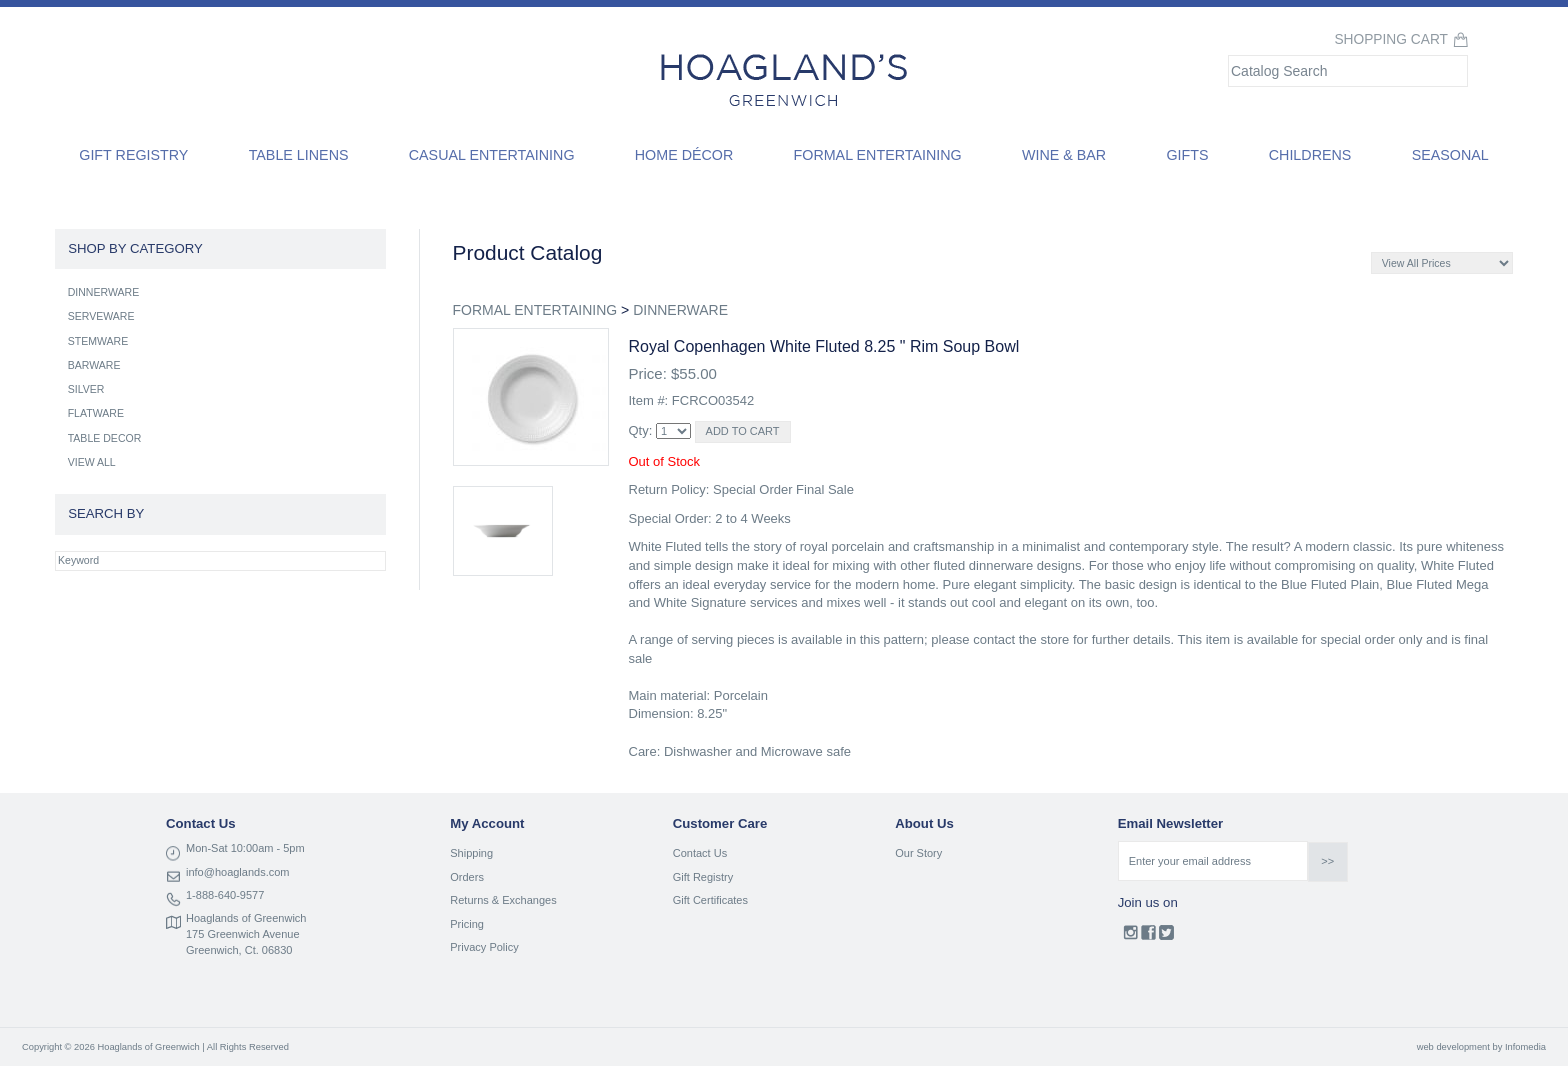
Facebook (1148, 937)
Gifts (1187, 155)
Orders (467, 877)
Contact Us (700, 853)
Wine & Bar (1064, 155)
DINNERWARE (680, 310)
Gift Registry (133, 155)
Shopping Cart (1391, 39)
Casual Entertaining (492, 155)
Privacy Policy (484, 947)
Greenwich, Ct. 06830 (239, 950)
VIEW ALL (92, 462)
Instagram (1130, 937)
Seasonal (1450, 155)
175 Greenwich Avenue (243, 934)
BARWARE (94, 365)
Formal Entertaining (878, 155)
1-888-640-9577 (225, 895)
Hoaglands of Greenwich (246, 918)
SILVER (86, 389)
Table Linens (299, 155)
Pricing (467, 924)
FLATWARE (96, 413)
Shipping (471, 853)
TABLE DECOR (105, 438)
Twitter (1166, 937)
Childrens (1310, 155)
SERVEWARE (101, 316)
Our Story (918, 853)
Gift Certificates (710, 900)
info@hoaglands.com (238, 872)
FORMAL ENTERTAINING (535, 310)
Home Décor (684, 155)
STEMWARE (98, 341)
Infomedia (1525, 1047)
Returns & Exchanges (503, 900)
